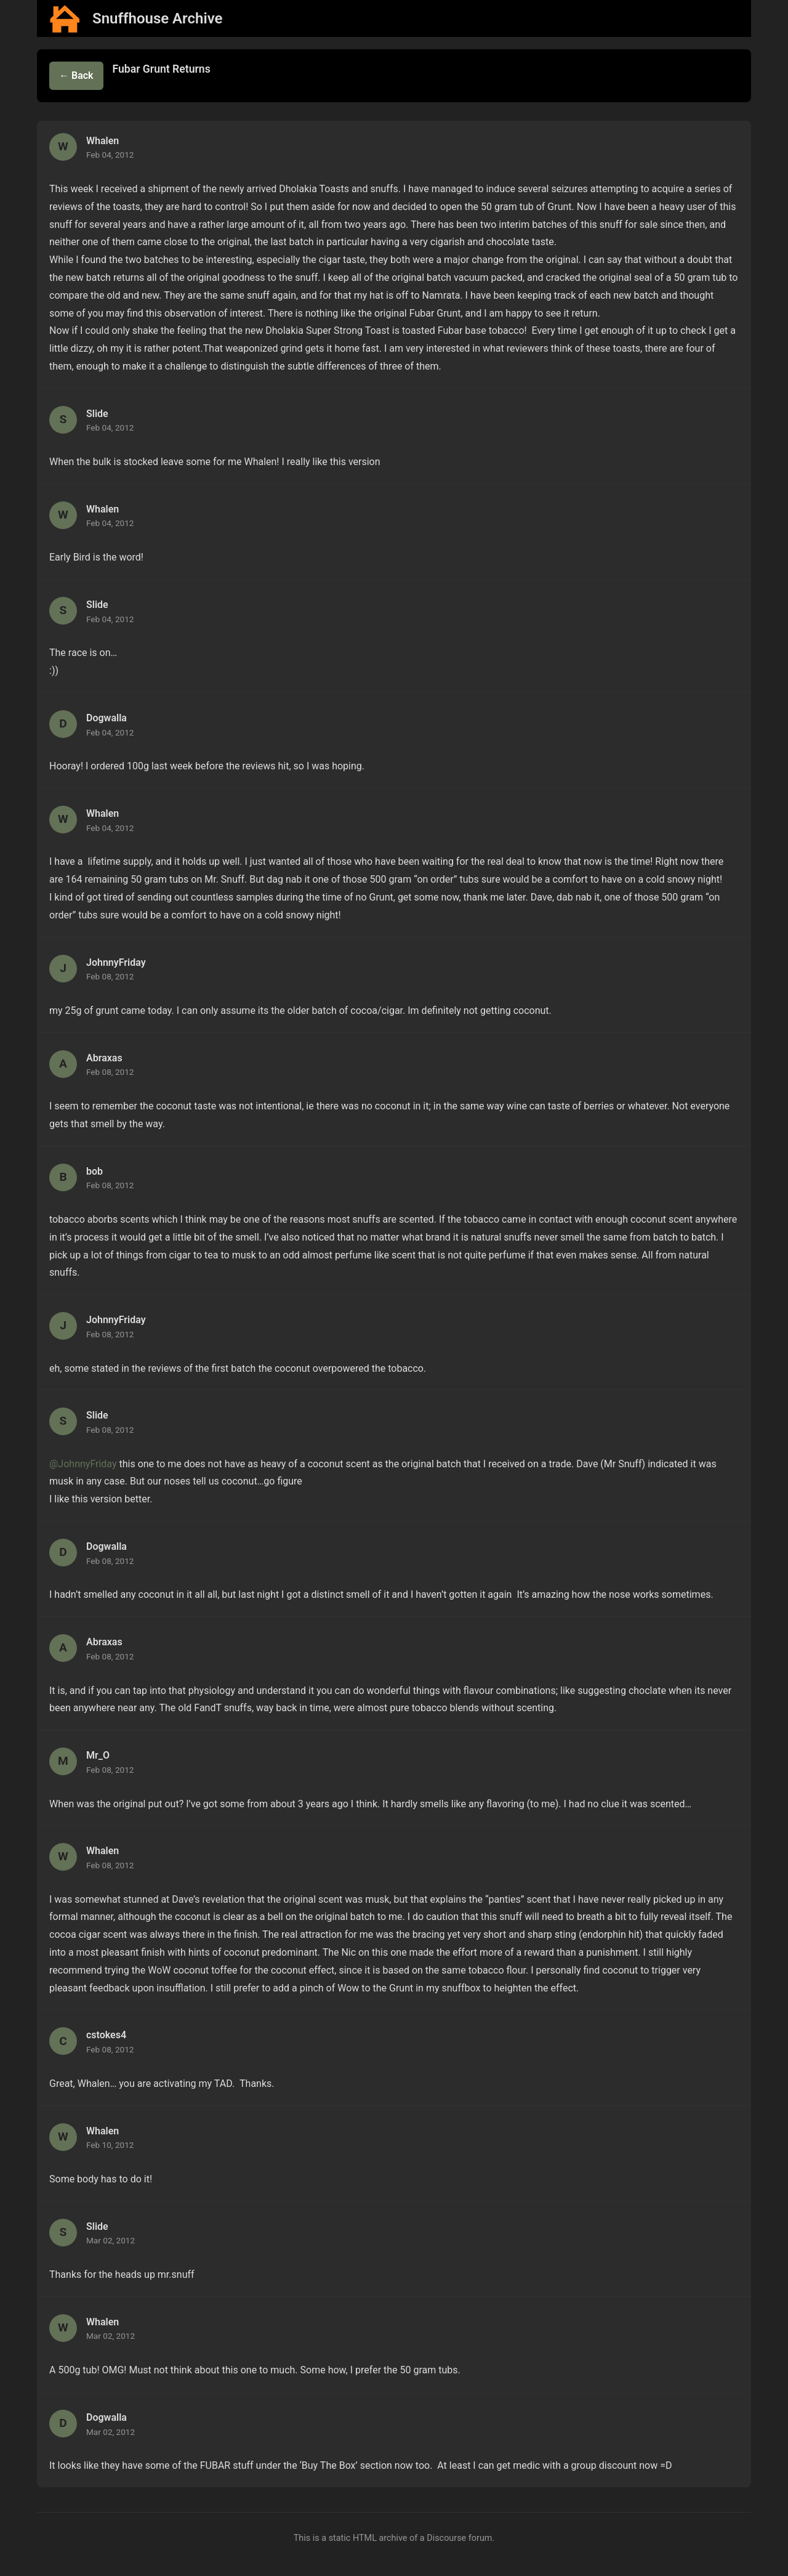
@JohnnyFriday (83, 1464)
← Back (76, 75)
